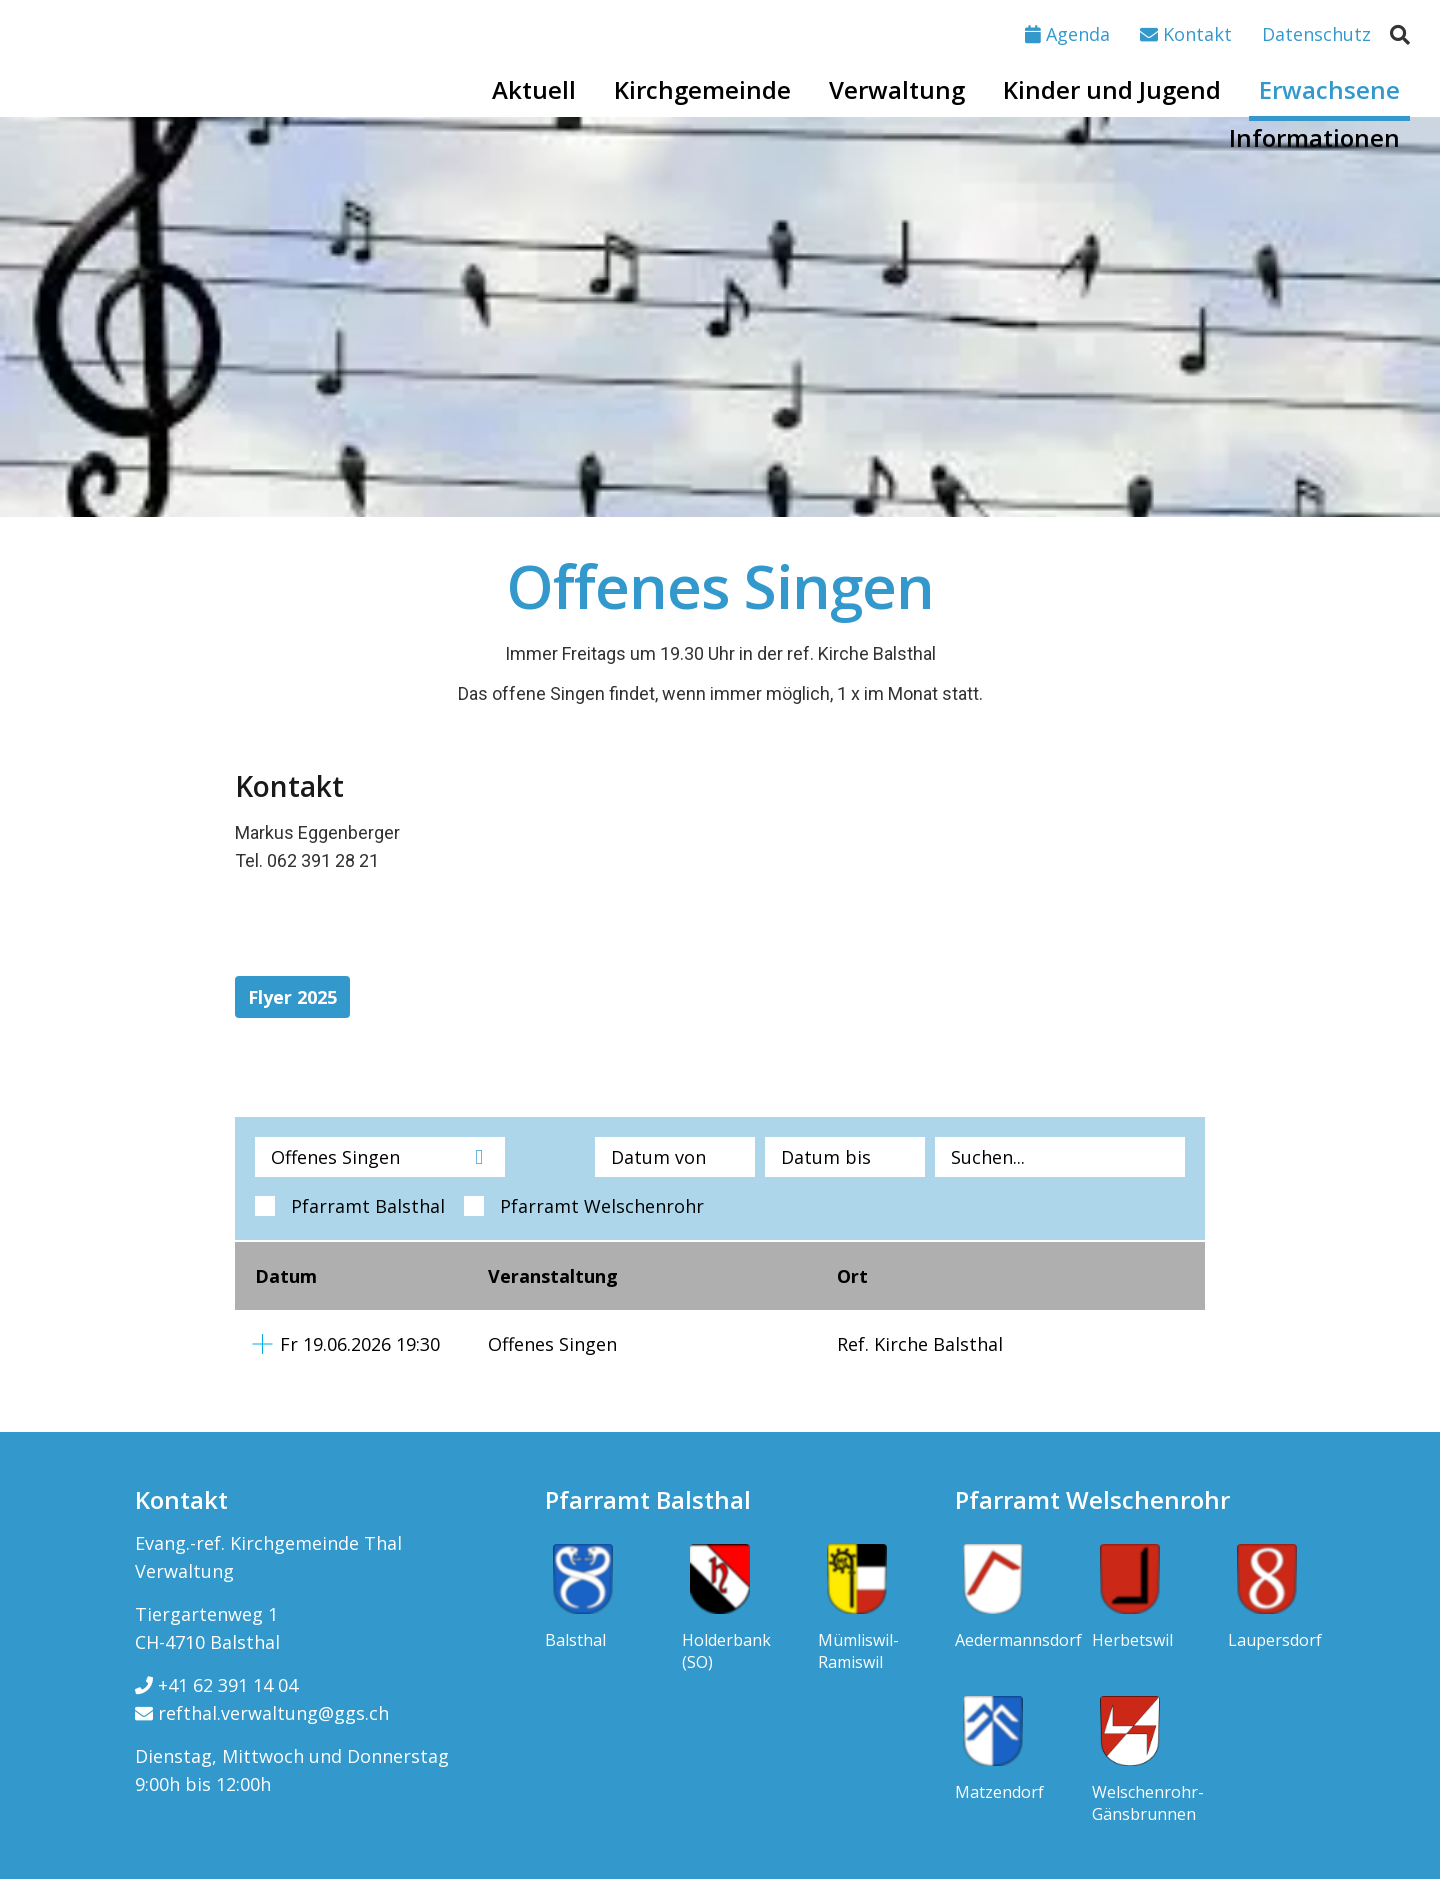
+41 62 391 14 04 (216, 1685)
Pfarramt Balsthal (368, 1206)
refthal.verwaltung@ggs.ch (262, 1713)
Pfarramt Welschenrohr (602, 1206)
